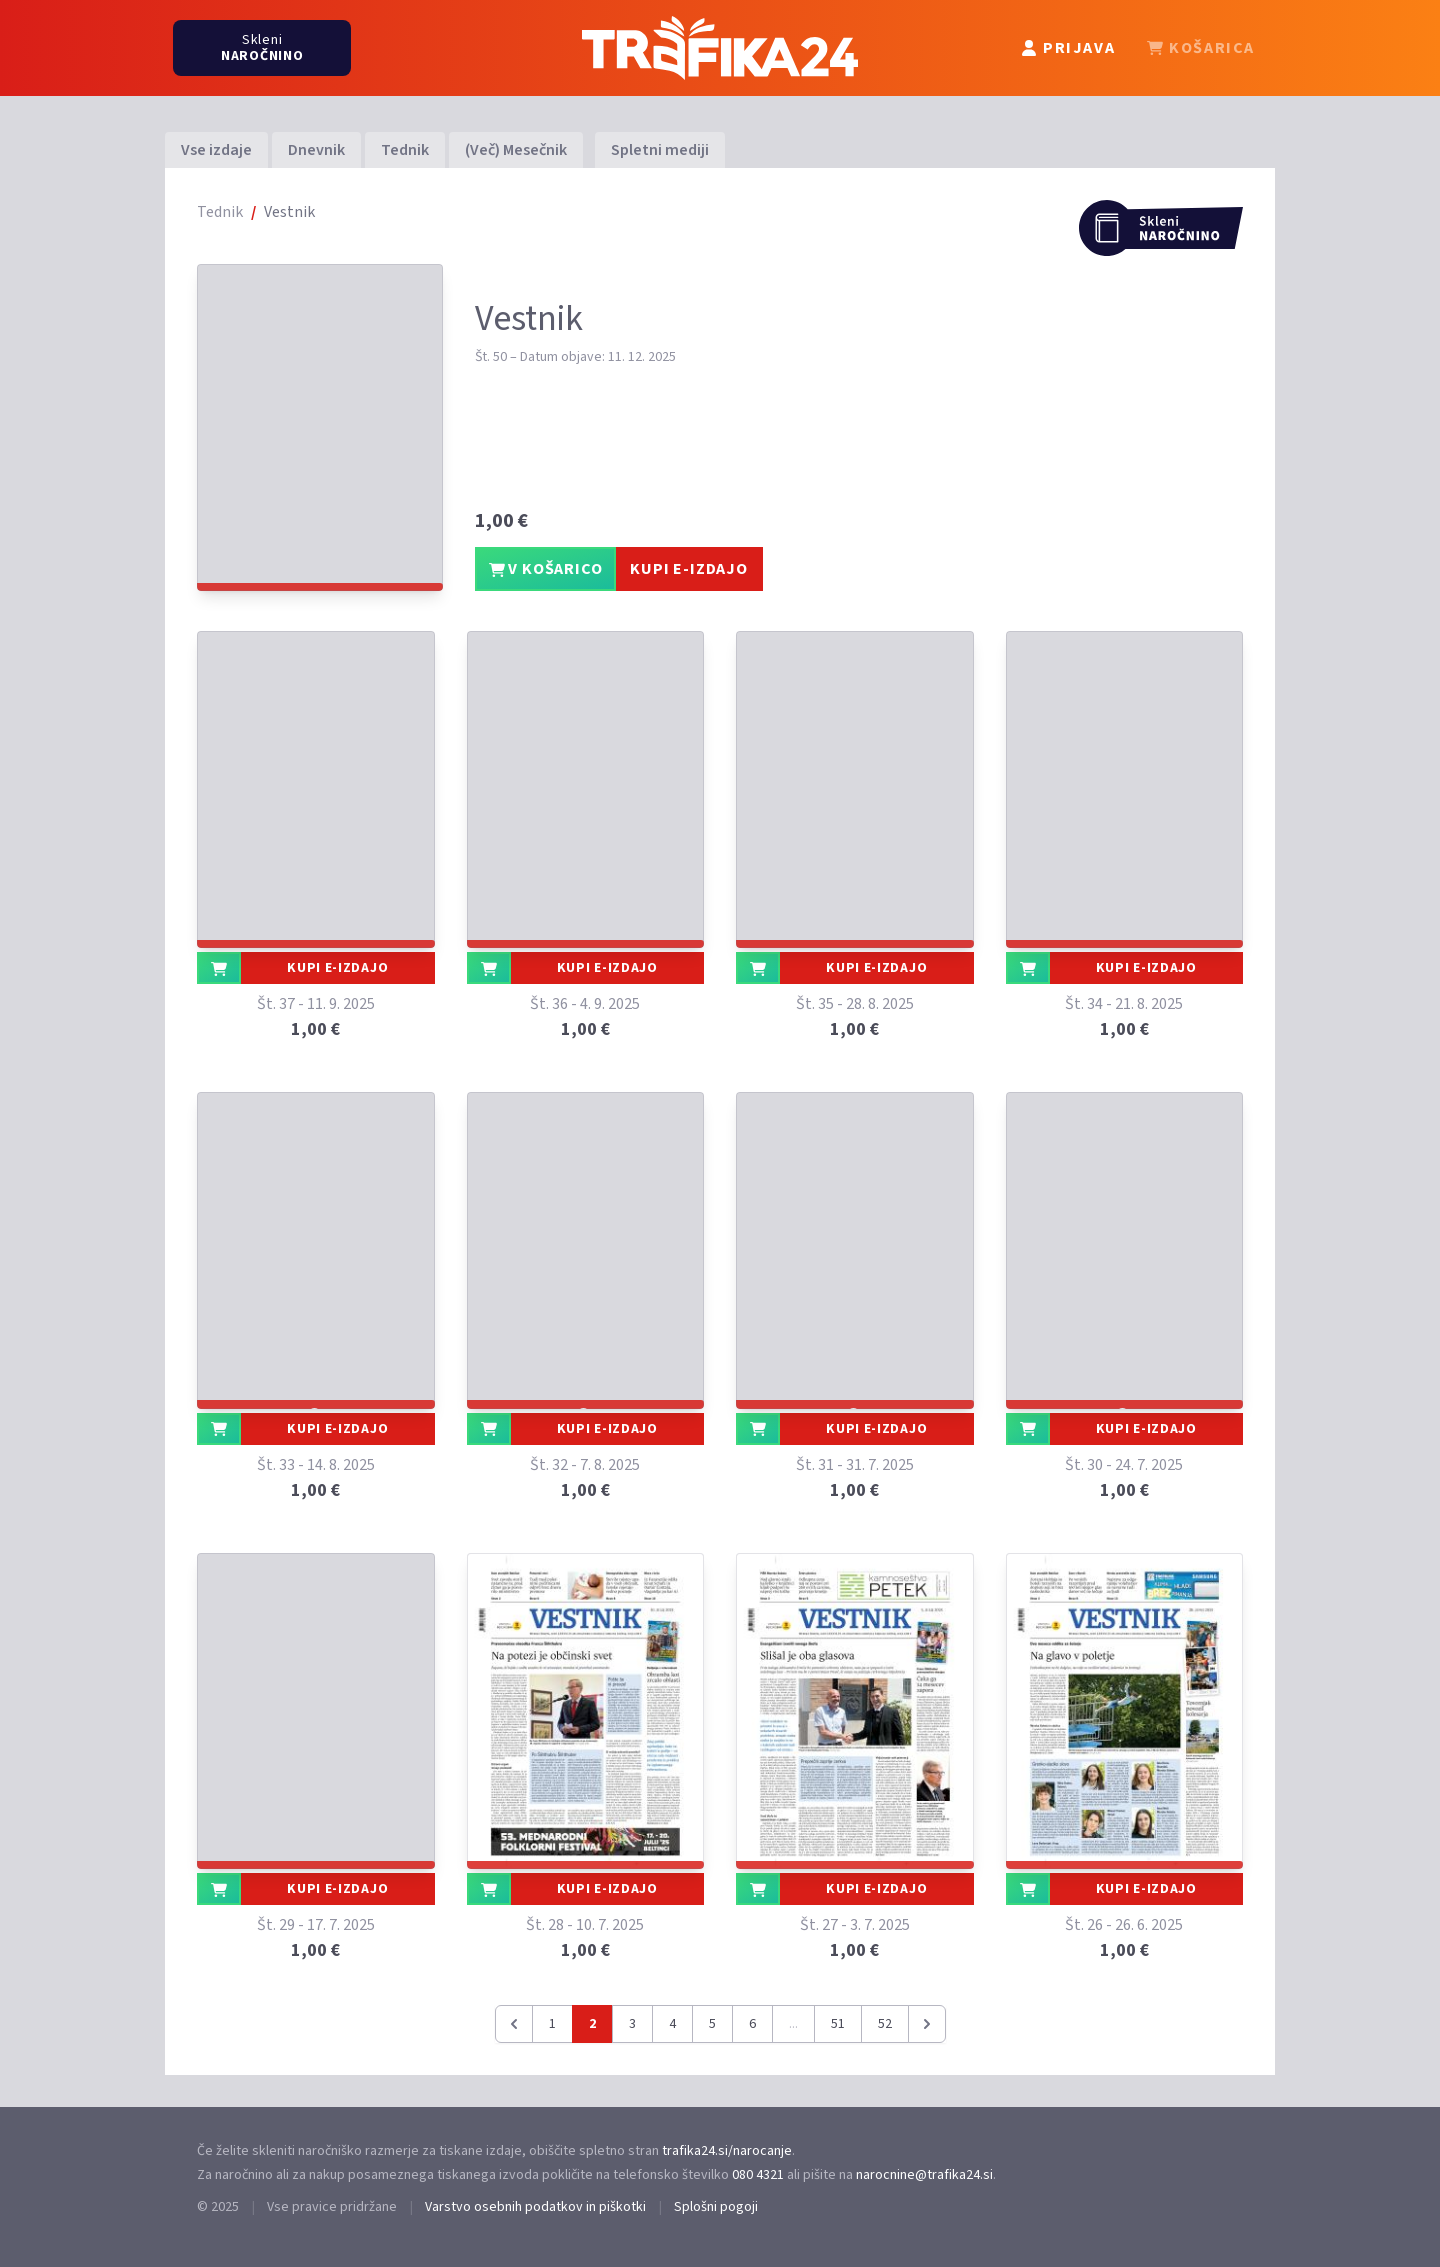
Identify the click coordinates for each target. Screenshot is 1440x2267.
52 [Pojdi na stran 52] (885, 2024)
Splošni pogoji (716, 2207)
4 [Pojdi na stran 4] (672, 2024)
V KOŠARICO (546, 569)
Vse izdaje (216, 150)
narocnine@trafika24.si (924, 2175)
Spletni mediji (660, 150)
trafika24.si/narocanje (727, 2151)
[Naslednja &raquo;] (927, 2024)
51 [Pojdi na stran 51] (838, 2024)
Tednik (405, 150)
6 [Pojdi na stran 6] (752, 2024)
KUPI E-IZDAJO (688, 569)
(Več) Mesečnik (516, 150)
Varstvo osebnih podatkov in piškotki (535, 2207)
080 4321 (758, 2175)
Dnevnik (316, 150)
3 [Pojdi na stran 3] (632, 2024)
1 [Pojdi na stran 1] (552, 2024)
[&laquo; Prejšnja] (514, 2024)
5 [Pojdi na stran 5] (712, 2024)
